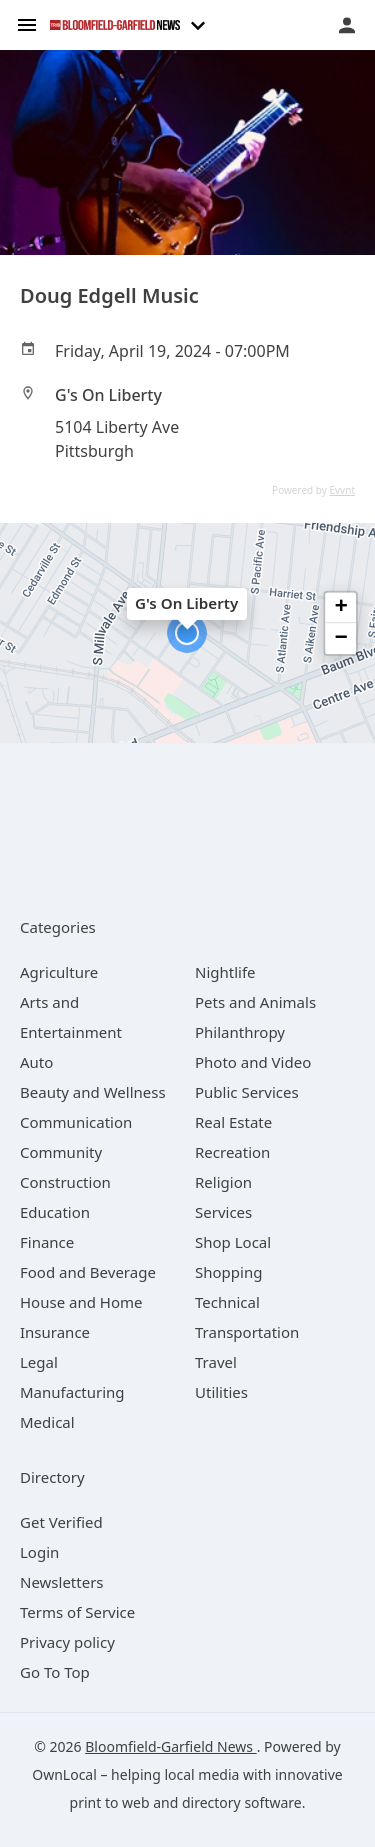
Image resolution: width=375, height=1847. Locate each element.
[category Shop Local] (233, 1242)
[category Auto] (36, 1062)
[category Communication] (76, 1122)
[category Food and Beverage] (88, 1272)
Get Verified (61, 1522)
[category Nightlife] (225, 972)
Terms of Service (77, 1612)
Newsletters (62, 1582)
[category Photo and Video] (253, 1062)
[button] (187, 633)
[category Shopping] (228, 1272)
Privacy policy (67, 1642)
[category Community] (61, 1152)
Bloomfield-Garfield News (170, 1746)
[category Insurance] (55, 1332)
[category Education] (55, 1212)
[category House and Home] (81, 1302)
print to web (110, 1802)
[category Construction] (65, 1182)
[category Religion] (223, 1182)
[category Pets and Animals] (255, 1002)
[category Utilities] (221, 1392)
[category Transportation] (247, 1332)
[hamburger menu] (27, 23)
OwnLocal (64, 1774)
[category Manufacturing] (72, 1392)
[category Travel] (216, 1362)
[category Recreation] (232, 1152)
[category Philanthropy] (240, 1032)
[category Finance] (47, 1242)
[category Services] (223, 1212)
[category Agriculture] (59, 972)
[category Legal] (39, 1362)
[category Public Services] (247, 1092)
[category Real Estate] (233, 1122)
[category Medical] (47, 1422)
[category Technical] (227, 1302)
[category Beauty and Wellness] (93, 1092)
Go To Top (55, 1672)
